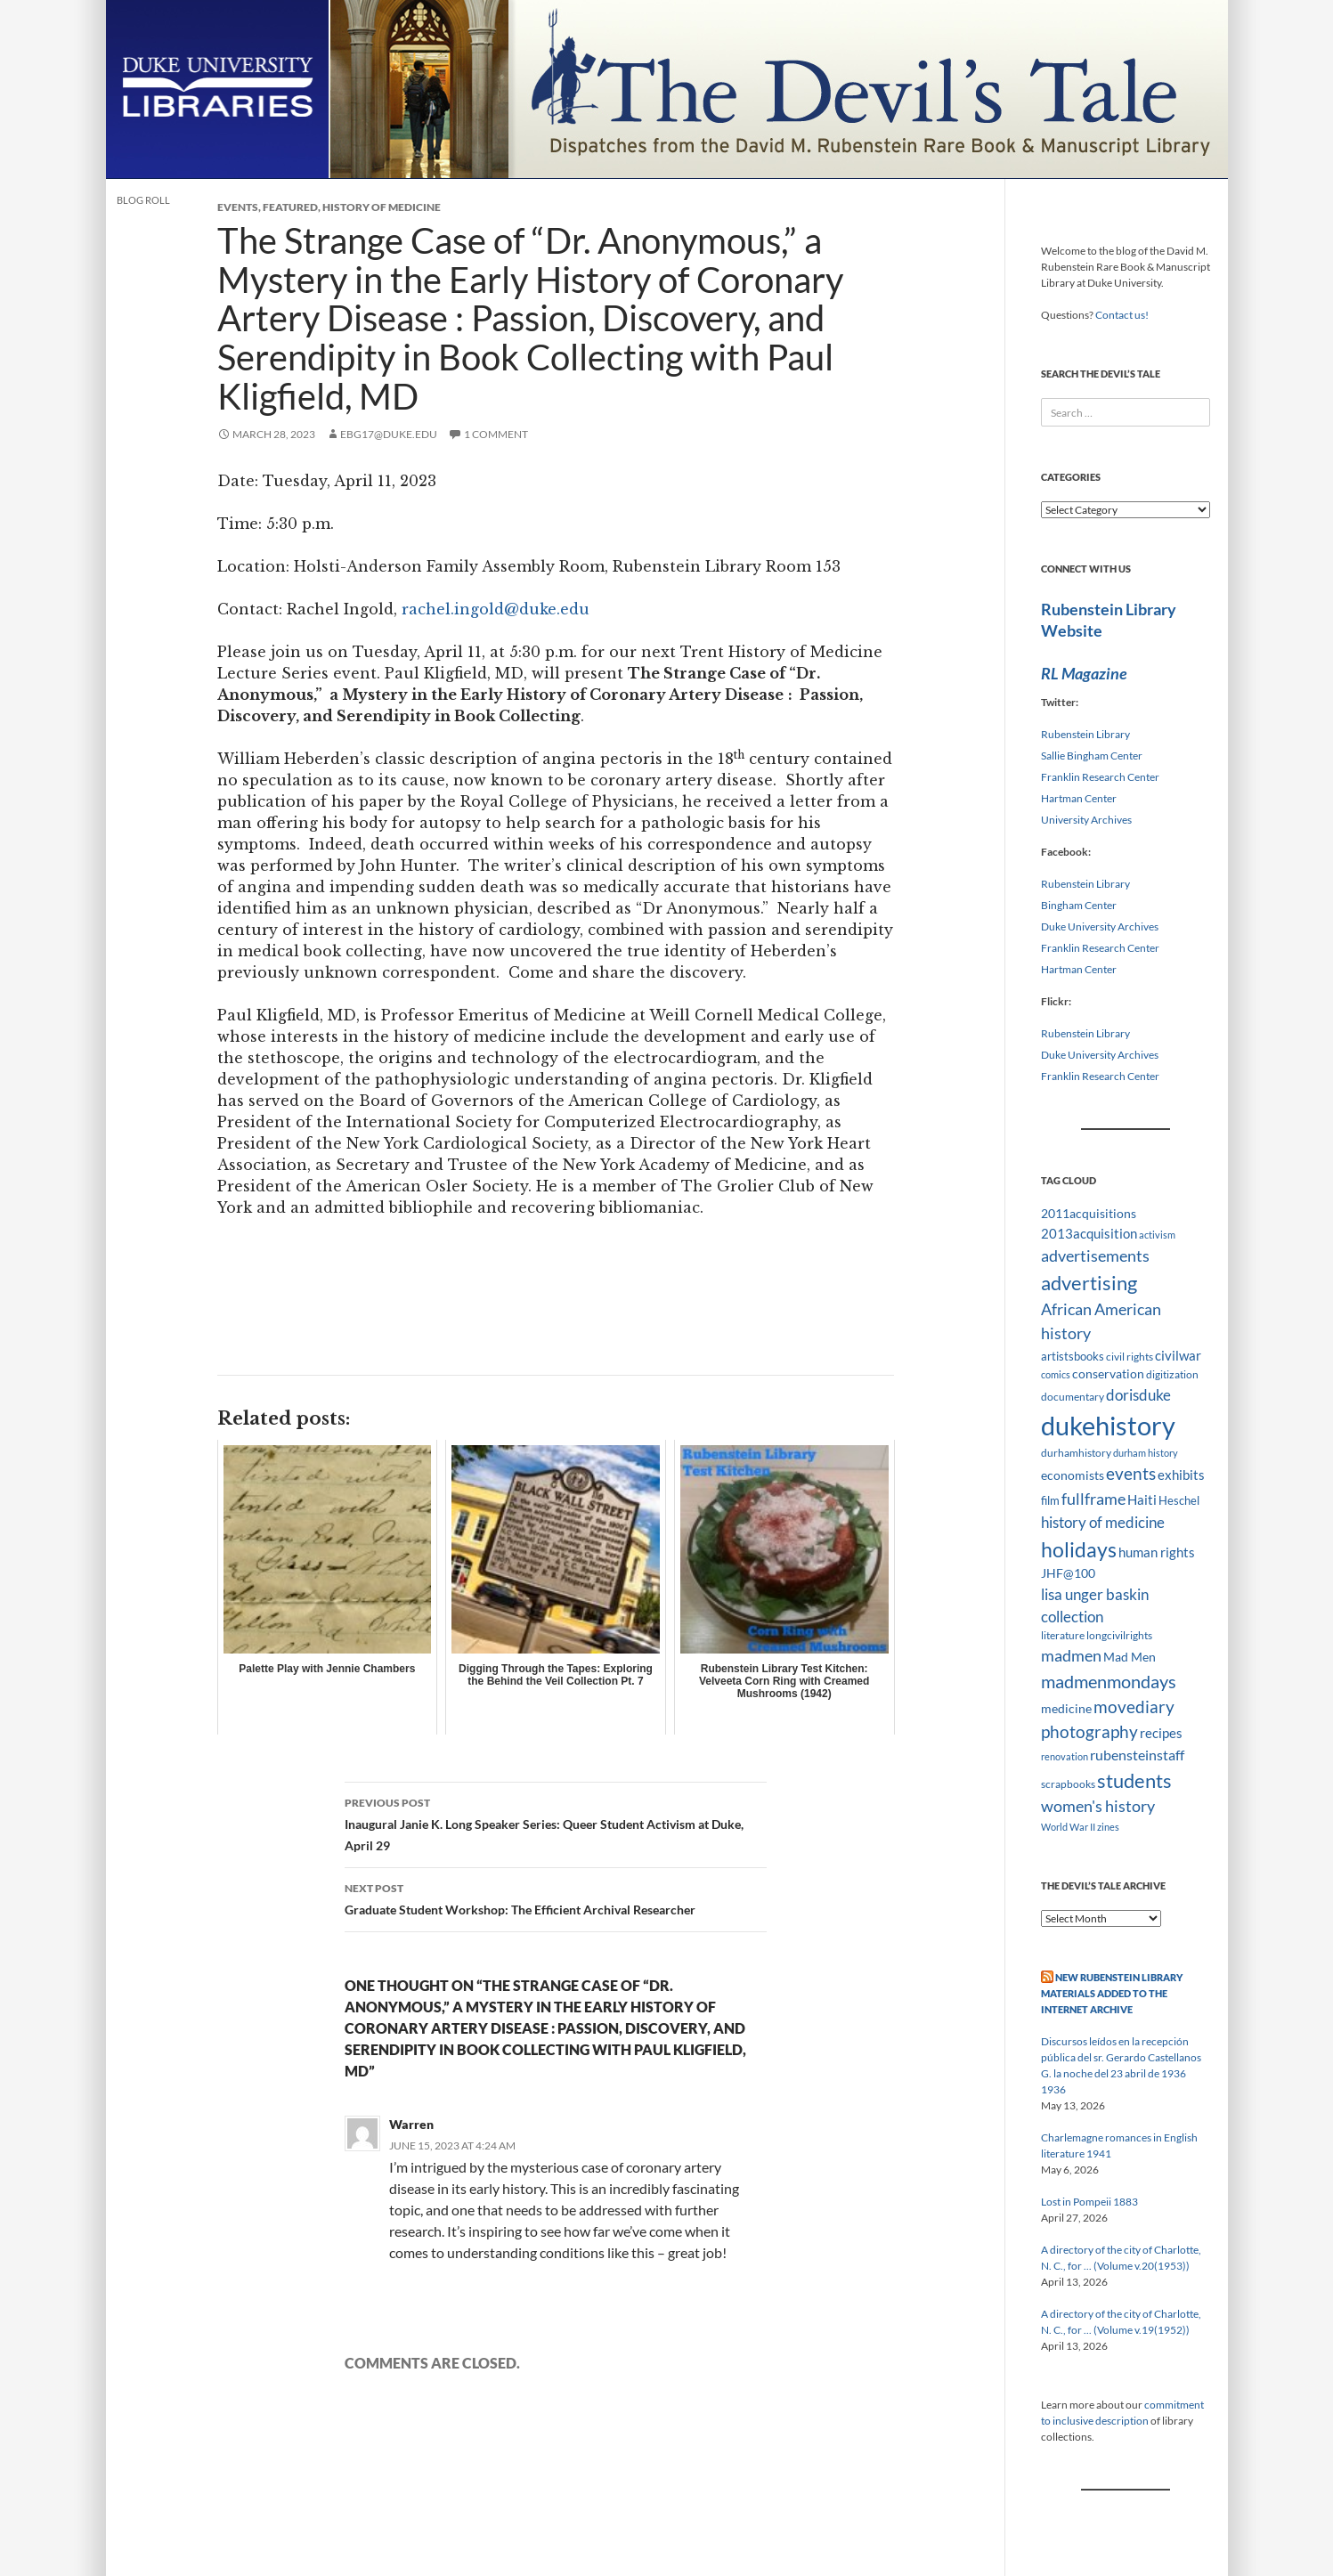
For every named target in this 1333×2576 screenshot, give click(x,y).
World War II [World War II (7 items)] (1068, 1826)
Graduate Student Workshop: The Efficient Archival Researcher (556, 1897)
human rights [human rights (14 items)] (1156, 1552)
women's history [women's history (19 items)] (1098, 1806)
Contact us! (1122, 314)
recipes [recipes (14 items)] (1161, 1733)
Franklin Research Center (1100, 777)
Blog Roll (143, 200)
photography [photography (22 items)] (1089, 1732)
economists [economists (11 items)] (1072, 1475)
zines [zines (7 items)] (1108, 1826)
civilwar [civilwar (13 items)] (1178, 1355)
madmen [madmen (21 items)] (1071, 1655)
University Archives (1086, 819)
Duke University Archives (1099, 926)
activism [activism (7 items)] (1157, 1234)
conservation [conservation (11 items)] (1108, 1373)
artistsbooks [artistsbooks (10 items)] (1072, 1356)
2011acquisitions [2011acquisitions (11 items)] (1088, 1213)
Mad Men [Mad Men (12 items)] (1129, 1656)
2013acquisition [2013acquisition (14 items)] (1089, 1233)
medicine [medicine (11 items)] (1066, 1708)
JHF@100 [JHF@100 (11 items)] (1068, 1573)
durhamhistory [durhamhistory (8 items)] (1076, 1453)
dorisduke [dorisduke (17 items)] (1138, 1395)
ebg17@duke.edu (388, 434)
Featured (290, 207)
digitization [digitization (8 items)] (1172, 1374)
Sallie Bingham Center (1091, 755)
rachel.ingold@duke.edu (495, 609)
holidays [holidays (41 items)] (1079, 1549)
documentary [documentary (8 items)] (1072, 1396)
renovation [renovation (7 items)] (1064, 1756)
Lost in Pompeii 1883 (1089, 2201)
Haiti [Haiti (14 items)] (1142, 1499)
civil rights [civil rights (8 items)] (1129, 1356)
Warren (411, 2124)
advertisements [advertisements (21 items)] (1095, 1255)
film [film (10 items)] (1050, 1500)
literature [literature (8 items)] (1063, 1635)
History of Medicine (381, 207)
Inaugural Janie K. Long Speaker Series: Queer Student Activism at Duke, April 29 (556, 1822)
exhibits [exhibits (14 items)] (1181, 1475)
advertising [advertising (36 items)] (1089, 1283)
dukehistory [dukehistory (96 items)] (1108, 1425)
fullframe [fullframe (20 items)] (1093, 1498)
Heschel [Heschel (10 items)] (1178, 1500)
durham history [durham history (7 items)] (1145, 1453)
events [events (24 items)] (1131, 1473)
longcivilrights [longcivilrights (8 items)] (1119, 1635)
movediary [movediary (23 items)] (1134, 1706)
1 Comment (496, 434)
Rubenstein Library (1085, 734)
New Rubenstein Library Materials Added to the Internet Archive (1112, 1993)
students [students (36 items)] (1134, 1780)
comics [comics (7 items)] (1055, 1374)
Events (237, 207)
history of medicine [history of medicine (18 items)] (1103, 1522)
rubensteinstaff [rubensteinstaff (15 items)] (1137, 1754)
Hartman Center (1079, 798)
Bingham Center (1079, 905)
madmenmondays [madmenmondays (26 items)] (1108, 1681)
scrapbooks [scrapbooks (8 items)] (1068, 1784)
